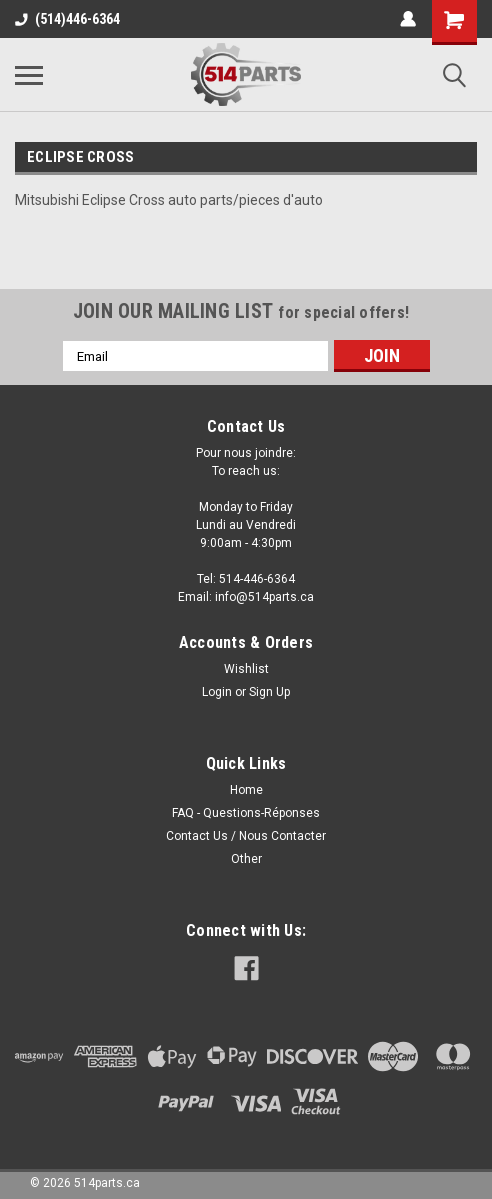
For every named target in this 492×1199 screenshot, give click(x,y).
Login (217, 692)
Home (246, 790)
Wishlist (246, 669)
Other (246, 859)
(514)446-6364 (67, 19)
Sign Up (269, 692)
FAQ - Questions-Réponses (246, 813)
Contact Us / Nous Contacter (246, 836)
